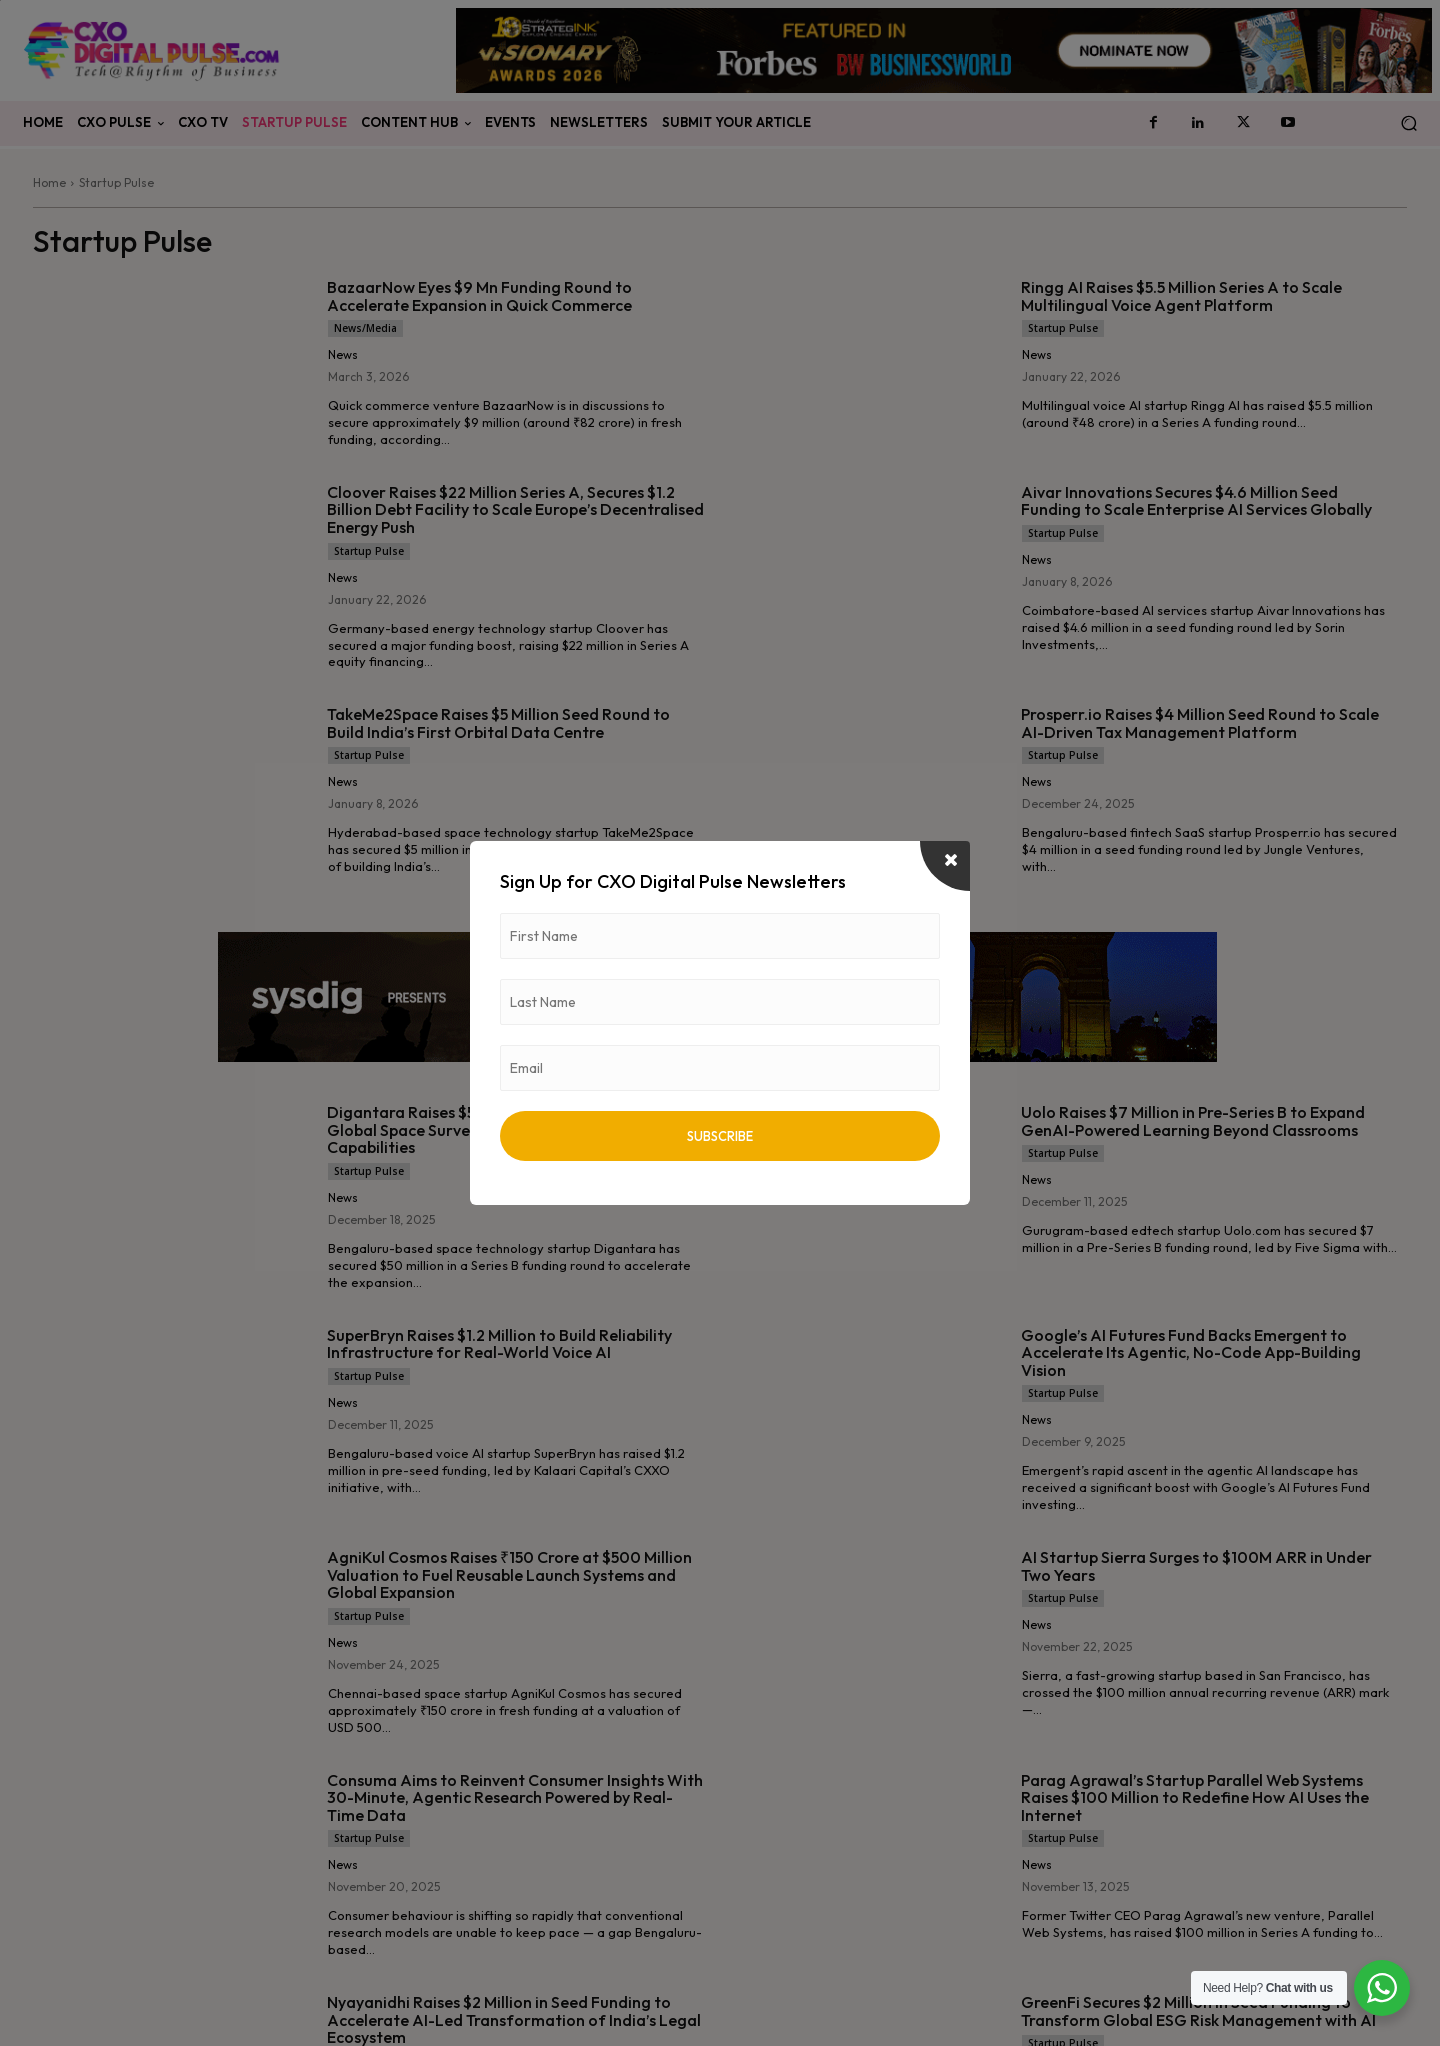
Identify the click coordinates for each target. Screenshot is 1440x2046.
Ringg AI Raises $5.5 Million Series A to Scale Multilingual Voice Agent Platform (1181, 296)
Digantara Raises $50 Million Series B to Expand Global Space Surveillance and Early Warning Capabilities (501, 1129)
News (343, 354)
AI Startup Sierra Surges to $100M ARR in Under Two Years (1196, 1566)
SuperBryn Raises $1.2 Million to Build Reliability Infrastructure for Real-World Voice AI (499, 1344)
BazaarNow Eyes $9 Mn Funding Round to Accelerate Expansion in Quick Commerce (479, 296)
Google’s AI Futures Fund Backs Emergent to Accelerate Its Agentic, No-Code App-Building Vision (1191, 1352)
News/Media (365, 328)
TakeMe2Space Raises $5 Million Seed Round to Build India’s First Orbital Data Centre (498, 723)
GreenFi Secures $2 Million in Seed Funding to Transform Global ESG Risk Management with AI (1198, 2011)
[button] (1408, 123)
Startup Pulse (1063, 328)
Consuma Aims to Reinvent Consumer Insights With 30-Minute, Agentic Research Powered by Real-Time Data (515, 1797)
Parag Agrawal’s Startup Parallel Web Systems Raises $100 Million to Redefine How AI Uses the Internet (1195, 1797)
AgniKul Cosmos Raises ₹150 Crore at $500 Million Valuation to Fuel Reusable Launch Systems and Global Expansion (509, 1574)
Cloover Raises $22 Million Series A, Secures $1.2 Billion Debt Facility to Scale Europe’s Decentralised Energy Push (515, 509)
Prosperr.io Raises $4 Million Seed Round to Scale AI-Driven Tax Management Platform (1200, 723)
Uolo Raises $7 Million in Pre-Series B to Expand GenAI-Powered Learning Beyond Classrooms (1193, 1121)
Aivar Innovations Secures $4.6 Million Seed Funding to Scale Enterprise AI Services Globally (1196, 501)
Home (49, 182)
